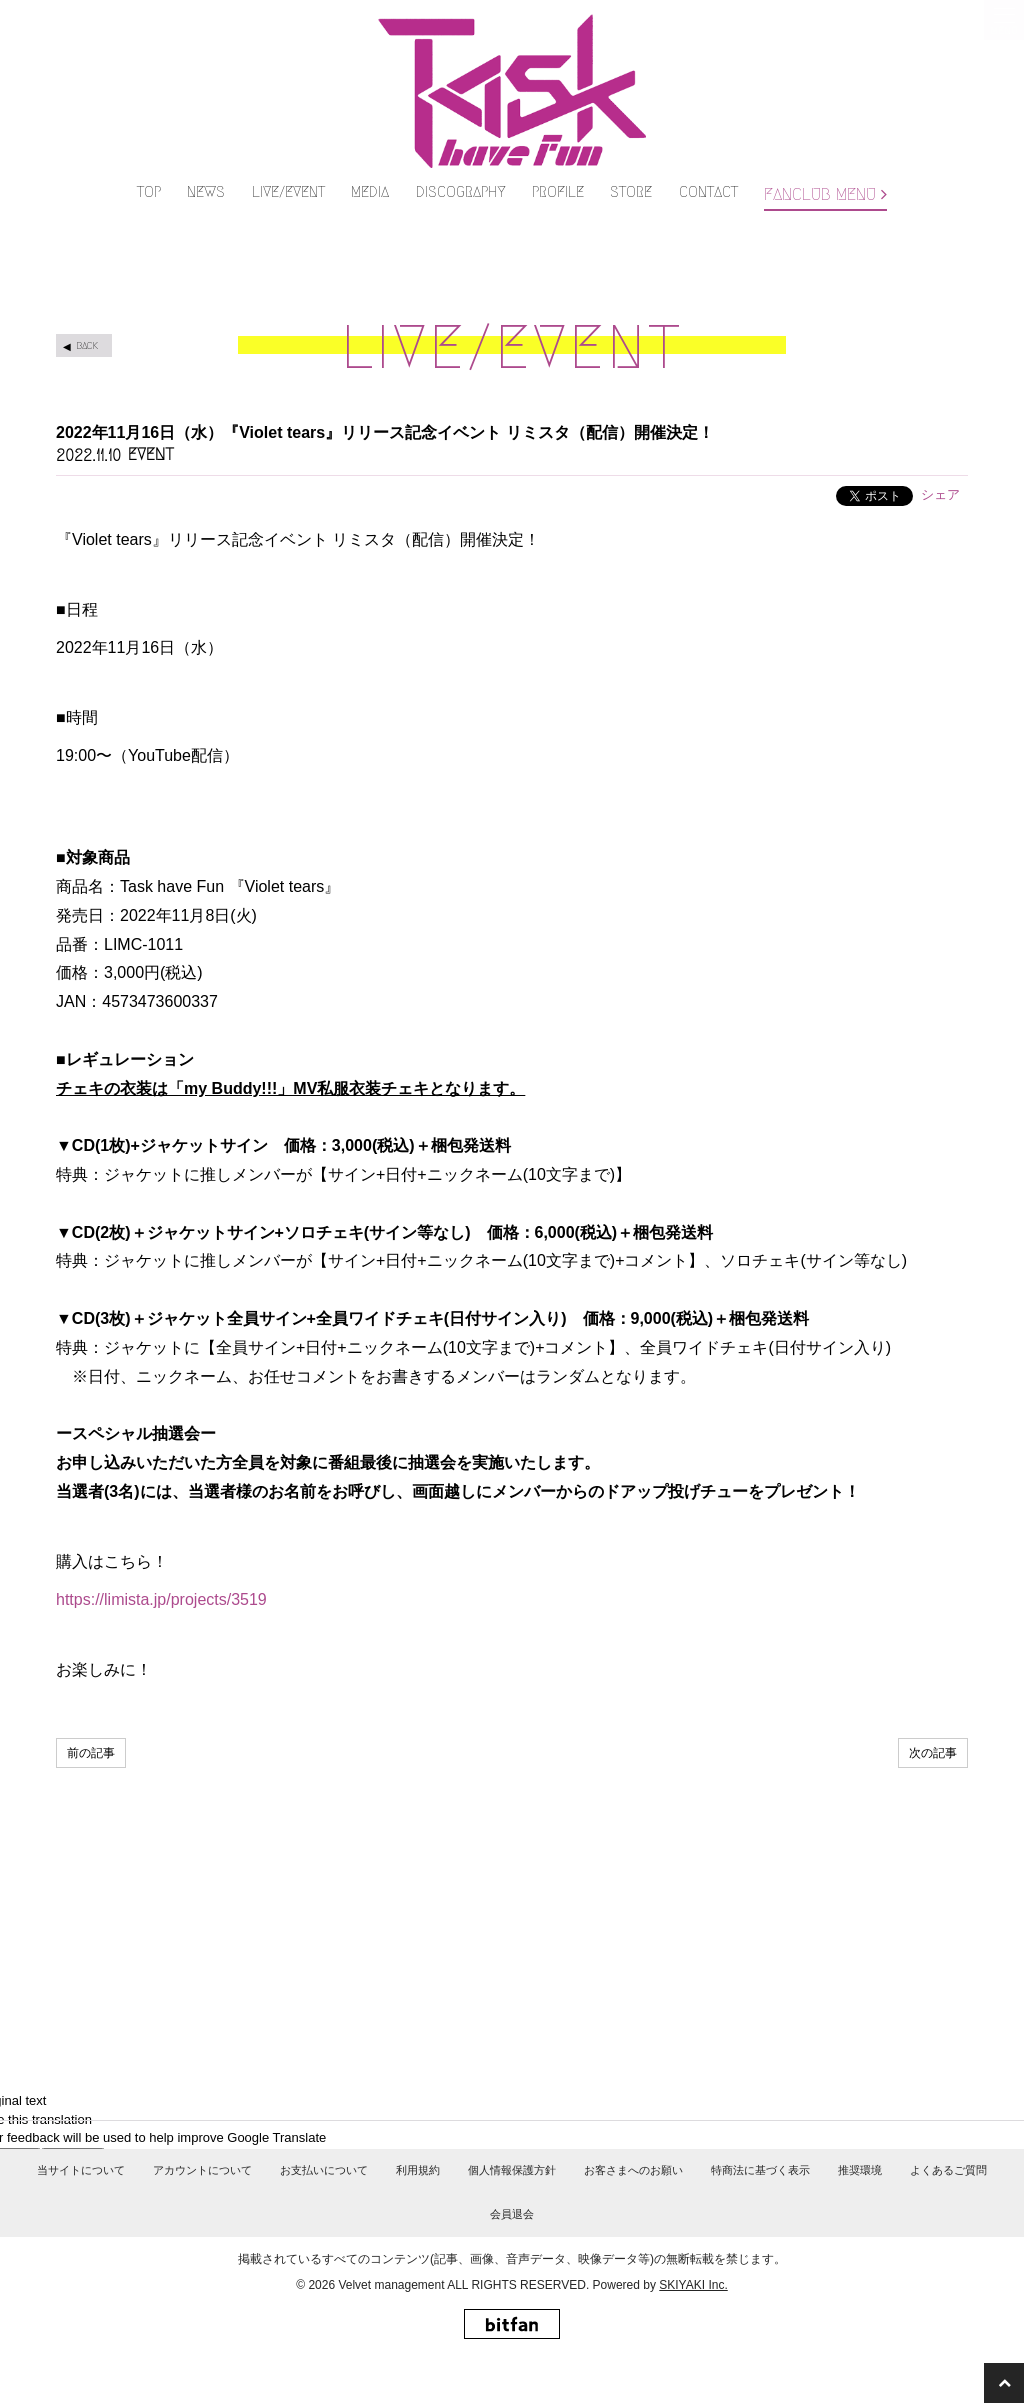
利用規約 (418, 2214)
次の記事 (933, 1691)
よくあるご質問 (948, 2214)
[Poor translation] (73, 2103)
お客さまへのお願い (633, 2214)
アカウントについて (202, 2214)
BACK (87, 282)
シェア (940, 431)
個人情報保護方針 (512, 2214)
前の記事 (91, 1691)
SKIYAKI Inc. (693, 2328)
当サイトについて (81, 2214)
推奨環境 (860, 2214)
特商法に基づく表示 (760, 2214)
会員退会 (512, 2258)
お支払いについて (324, 2214)
